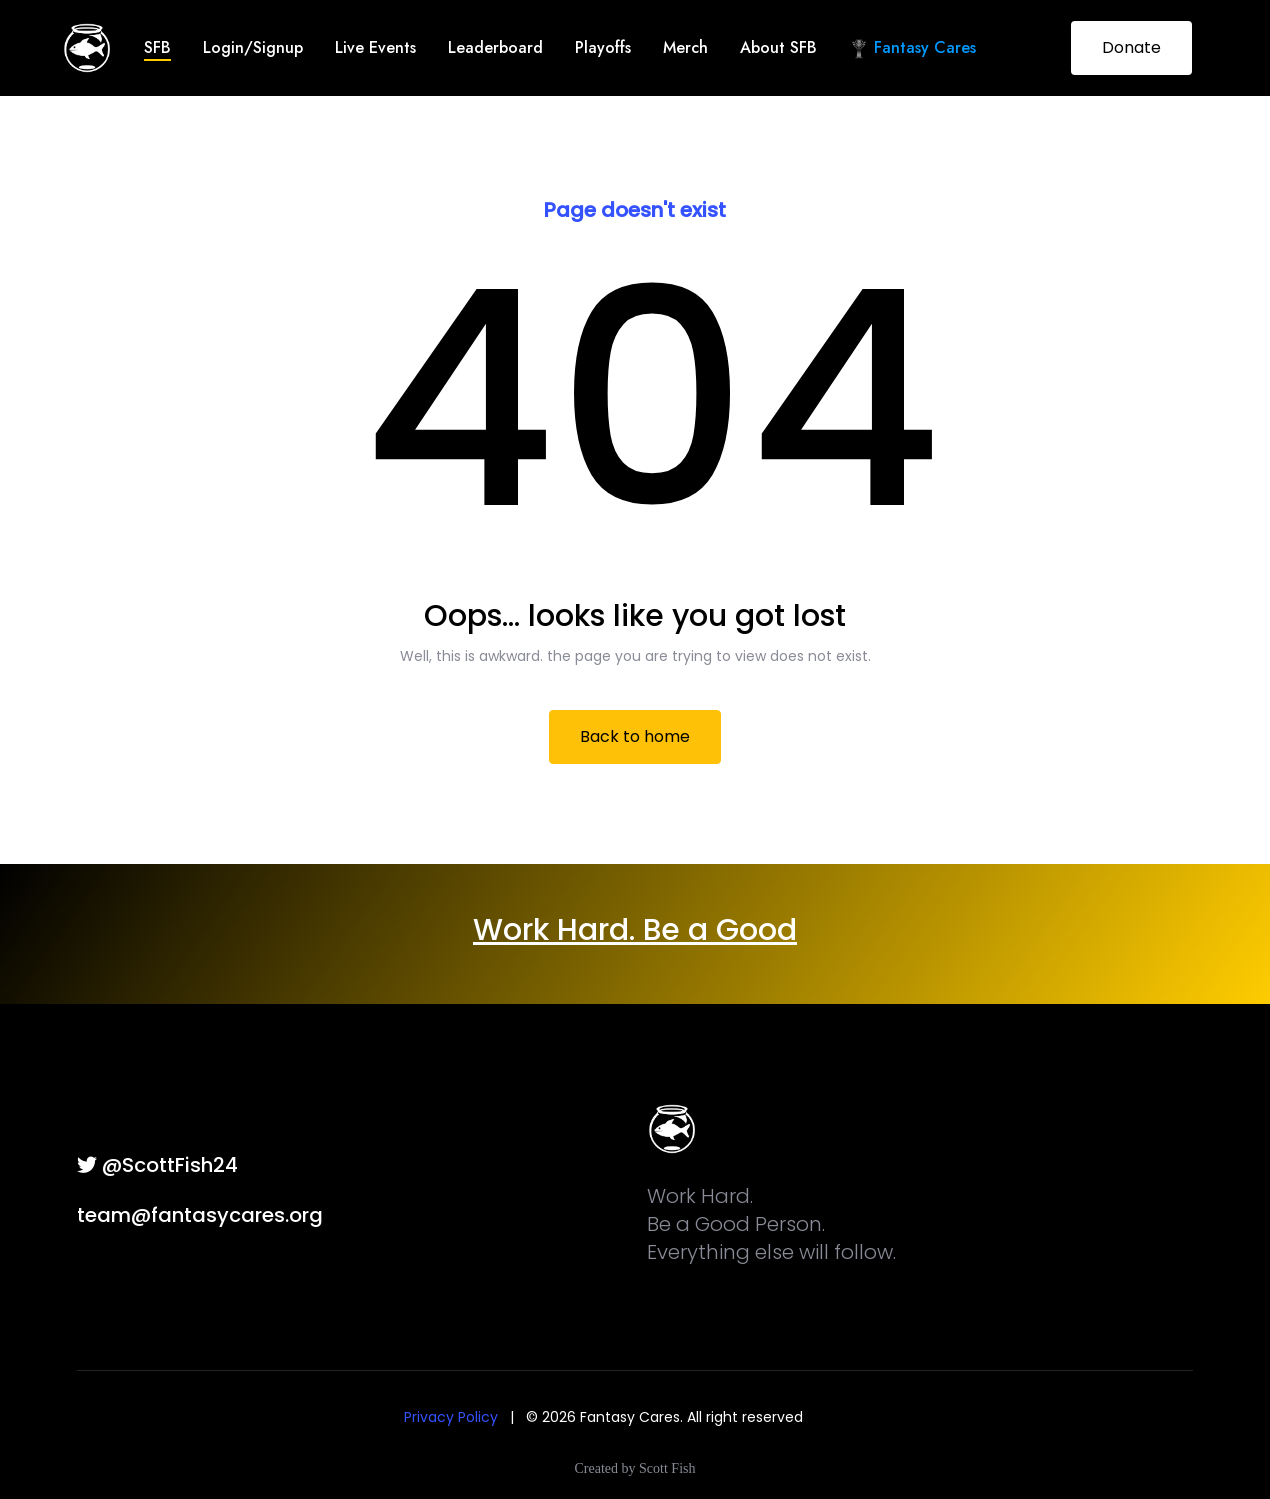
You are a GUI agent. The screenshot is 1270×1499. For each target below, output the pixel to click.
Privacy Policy (451, 1417)
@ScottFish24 (157, 1165)
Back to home (635, 736)
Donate (1131, 47)
